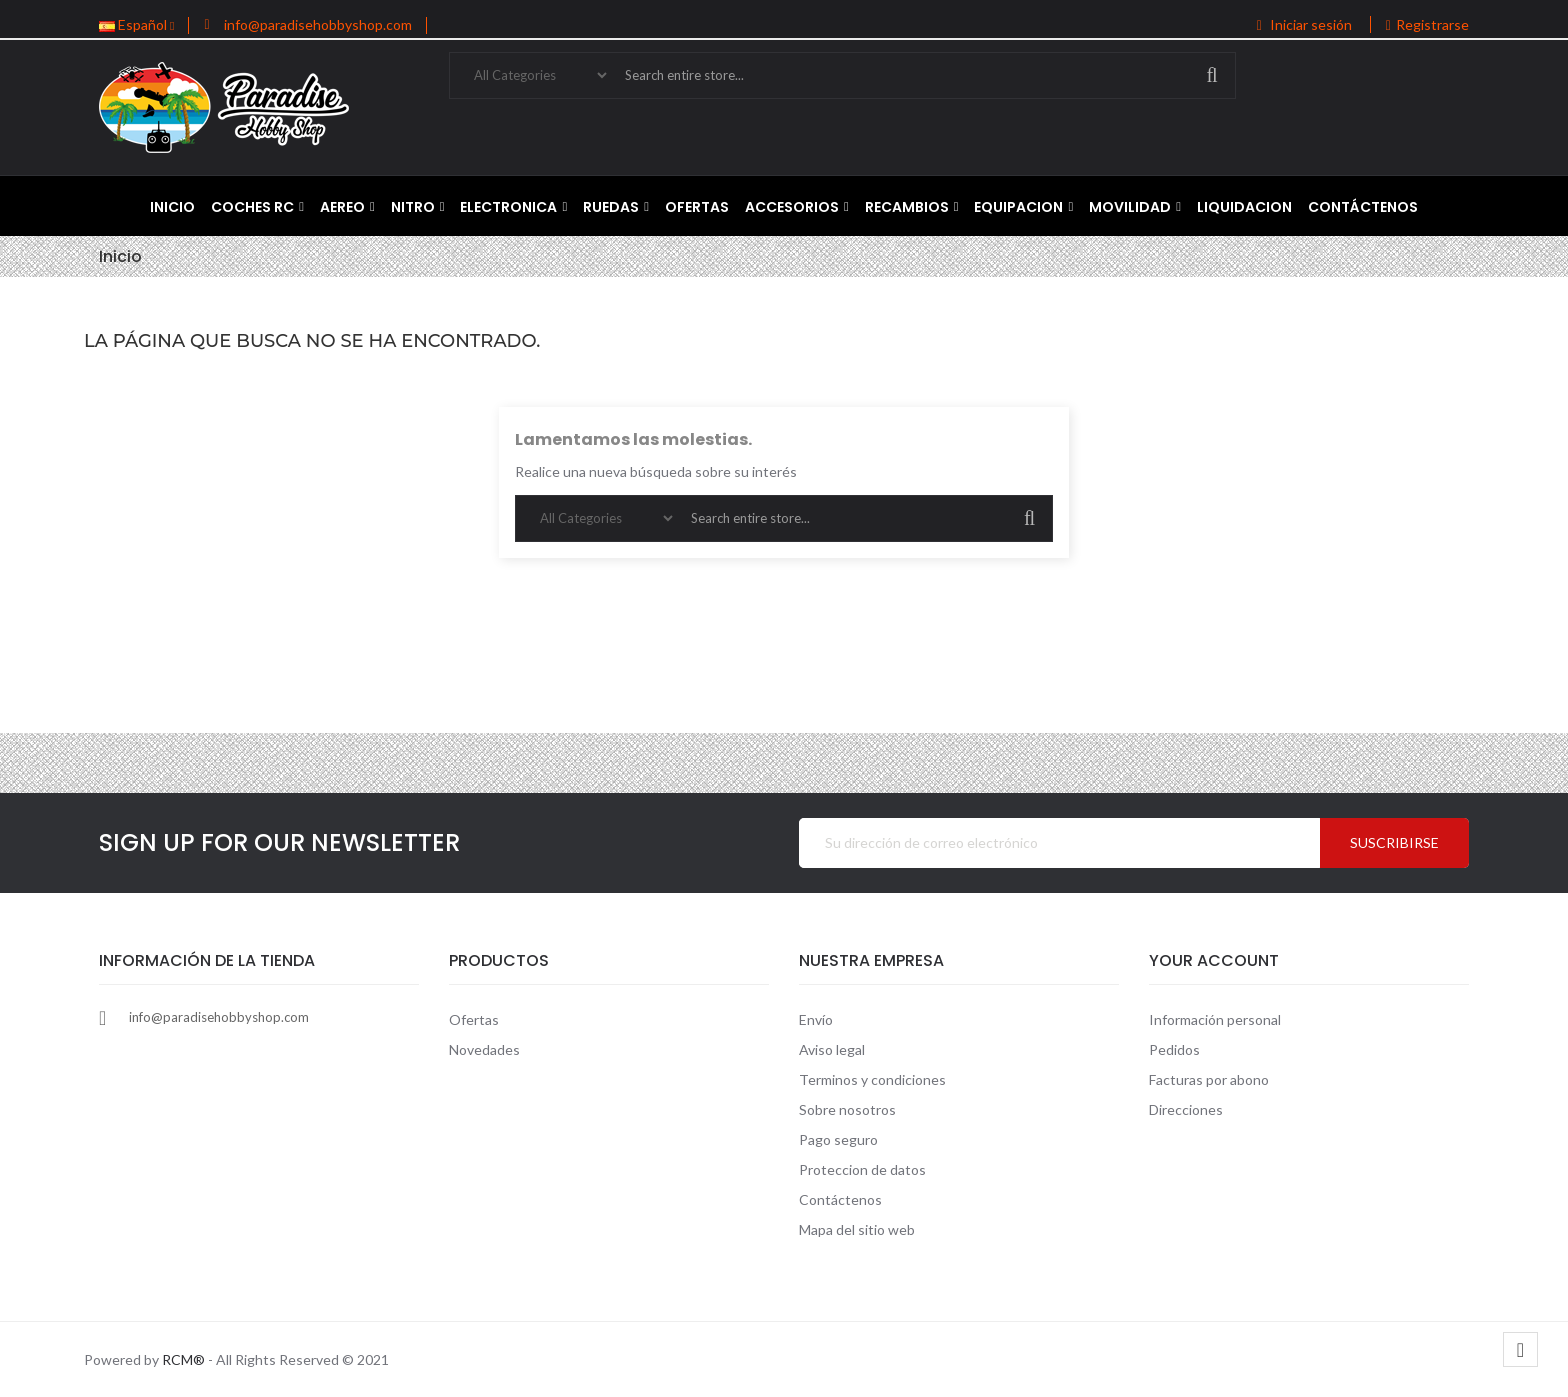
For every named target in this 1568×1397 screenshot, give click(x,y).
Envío (816, 1019)
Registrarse (1427, 24)
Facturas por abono (1209, 1079)
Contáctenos (840, 1199)
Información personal (1215, 1019)
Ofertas (474, 1019)
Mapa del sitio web (857, 1229)
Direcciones (1186, 1109)
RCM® (183, 1359)
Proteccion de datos (862, 1169)
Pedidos (1174, 1049)
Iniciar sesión (1306, 24)
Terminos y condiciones (872, 1079)
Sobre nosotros (847, 1109)
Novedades (484, 1049)
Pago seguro (838, 1139)
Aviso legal (832, 1049)
